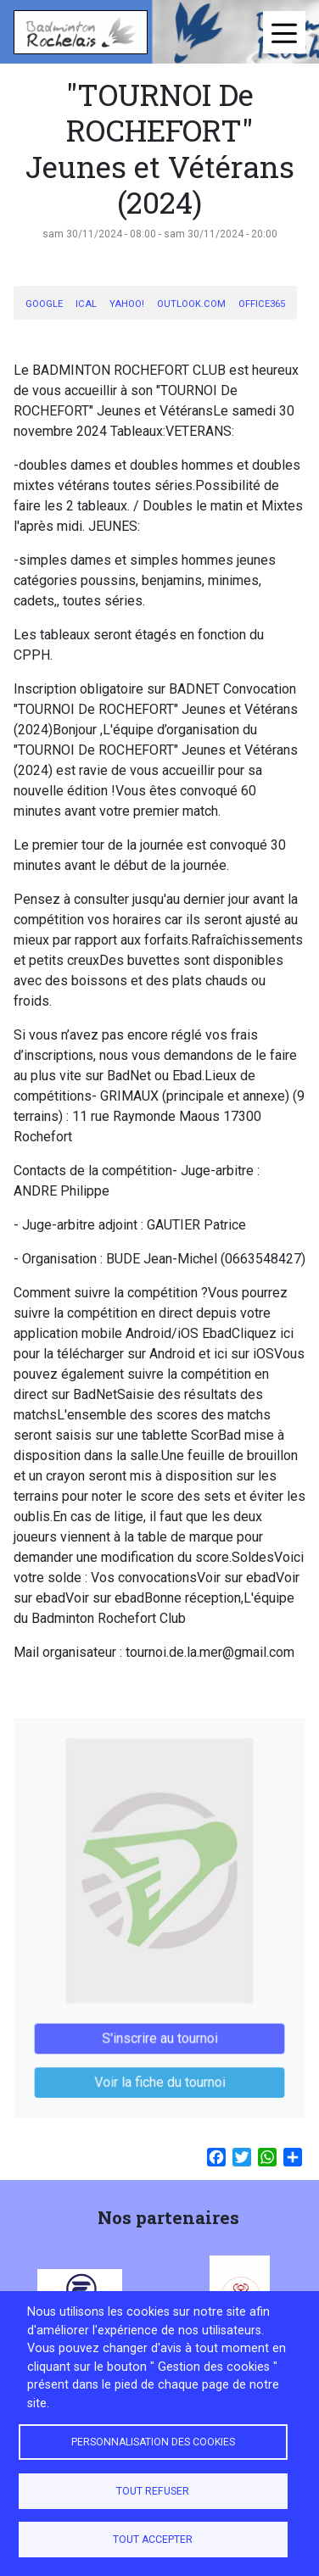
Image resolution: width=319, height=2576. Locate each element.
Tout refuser (152, 2491)
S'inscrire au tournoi (160, 2028)
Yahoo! (126, 303)
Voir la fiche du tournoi (160, 2068)
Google (44, 303)
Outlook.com (191, 303)
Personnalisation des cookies (153, 2442)
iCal (86, 303)
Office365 (261, 303)
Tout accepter (153, 2539)
